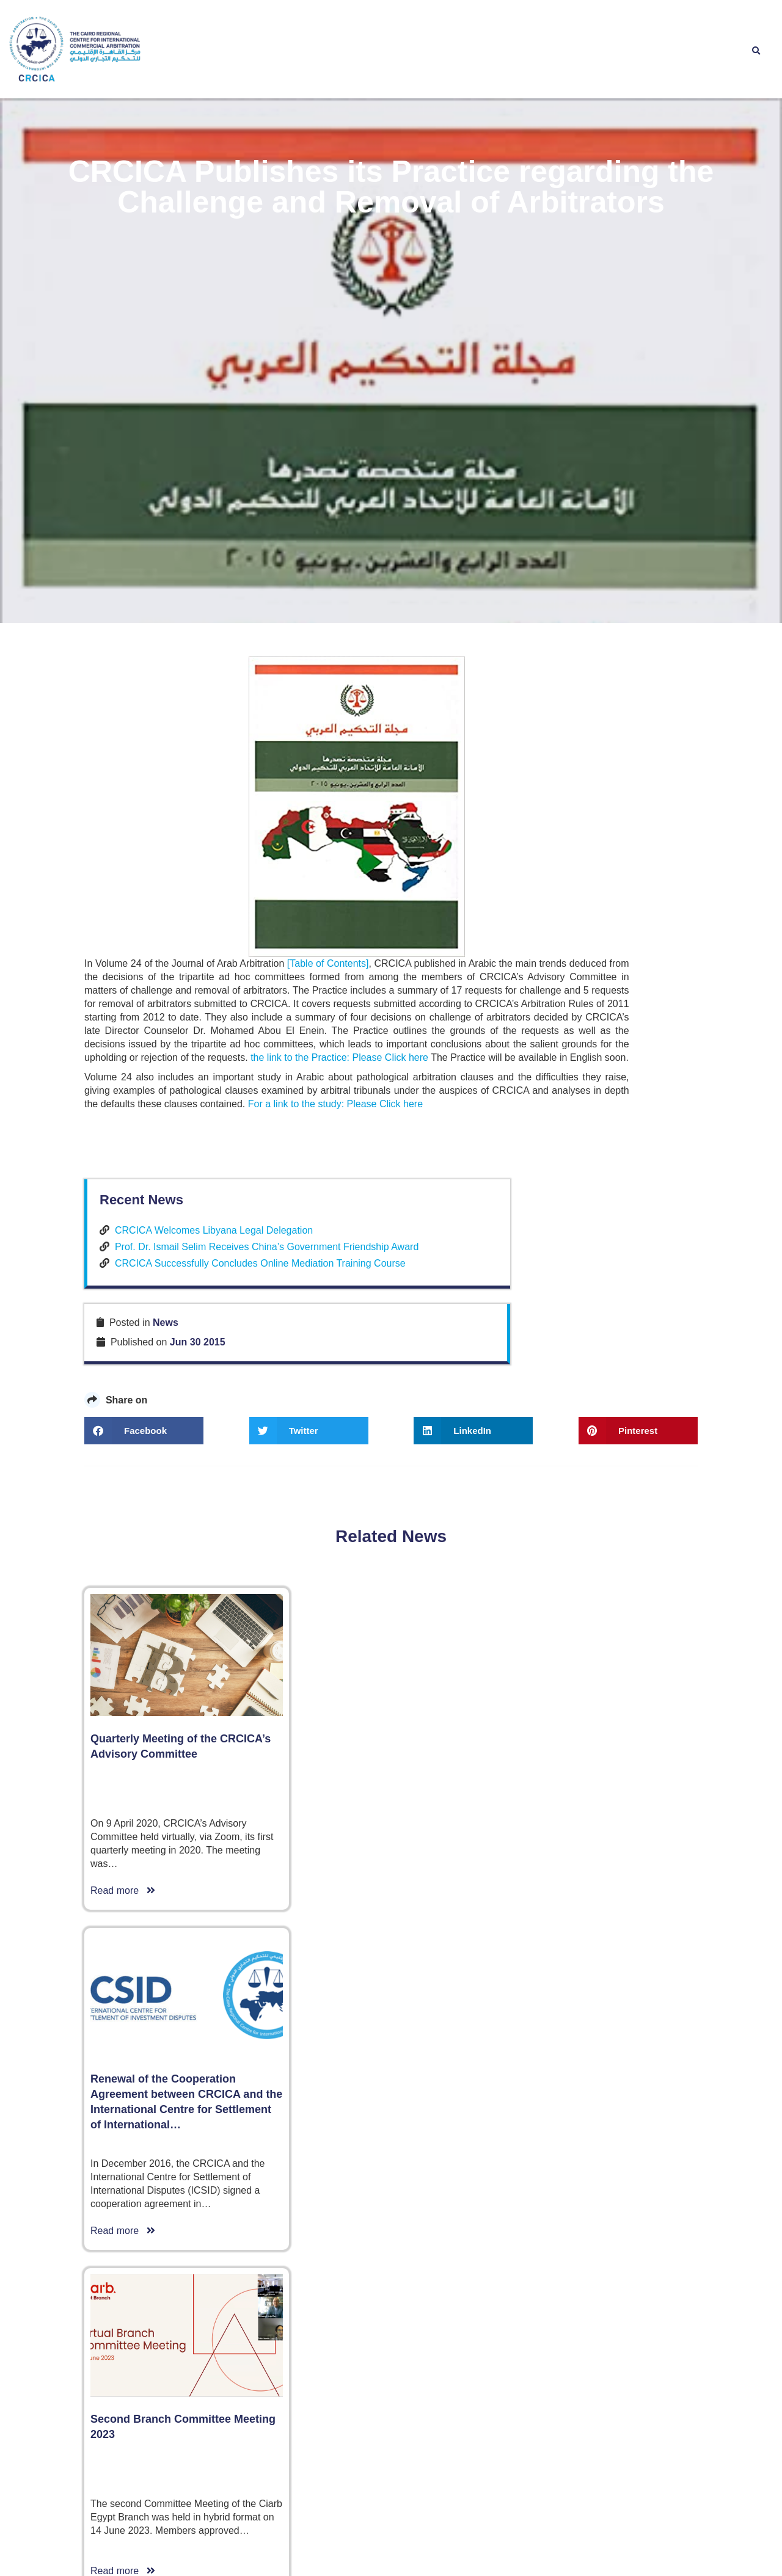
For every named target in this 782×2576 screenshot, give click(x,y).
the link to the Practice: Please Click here (173, 1843)
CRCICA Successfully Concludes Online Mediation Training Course (618, 1569)
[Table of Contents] (338, 1722)
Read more (122, 2446)
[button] (756, 51)
